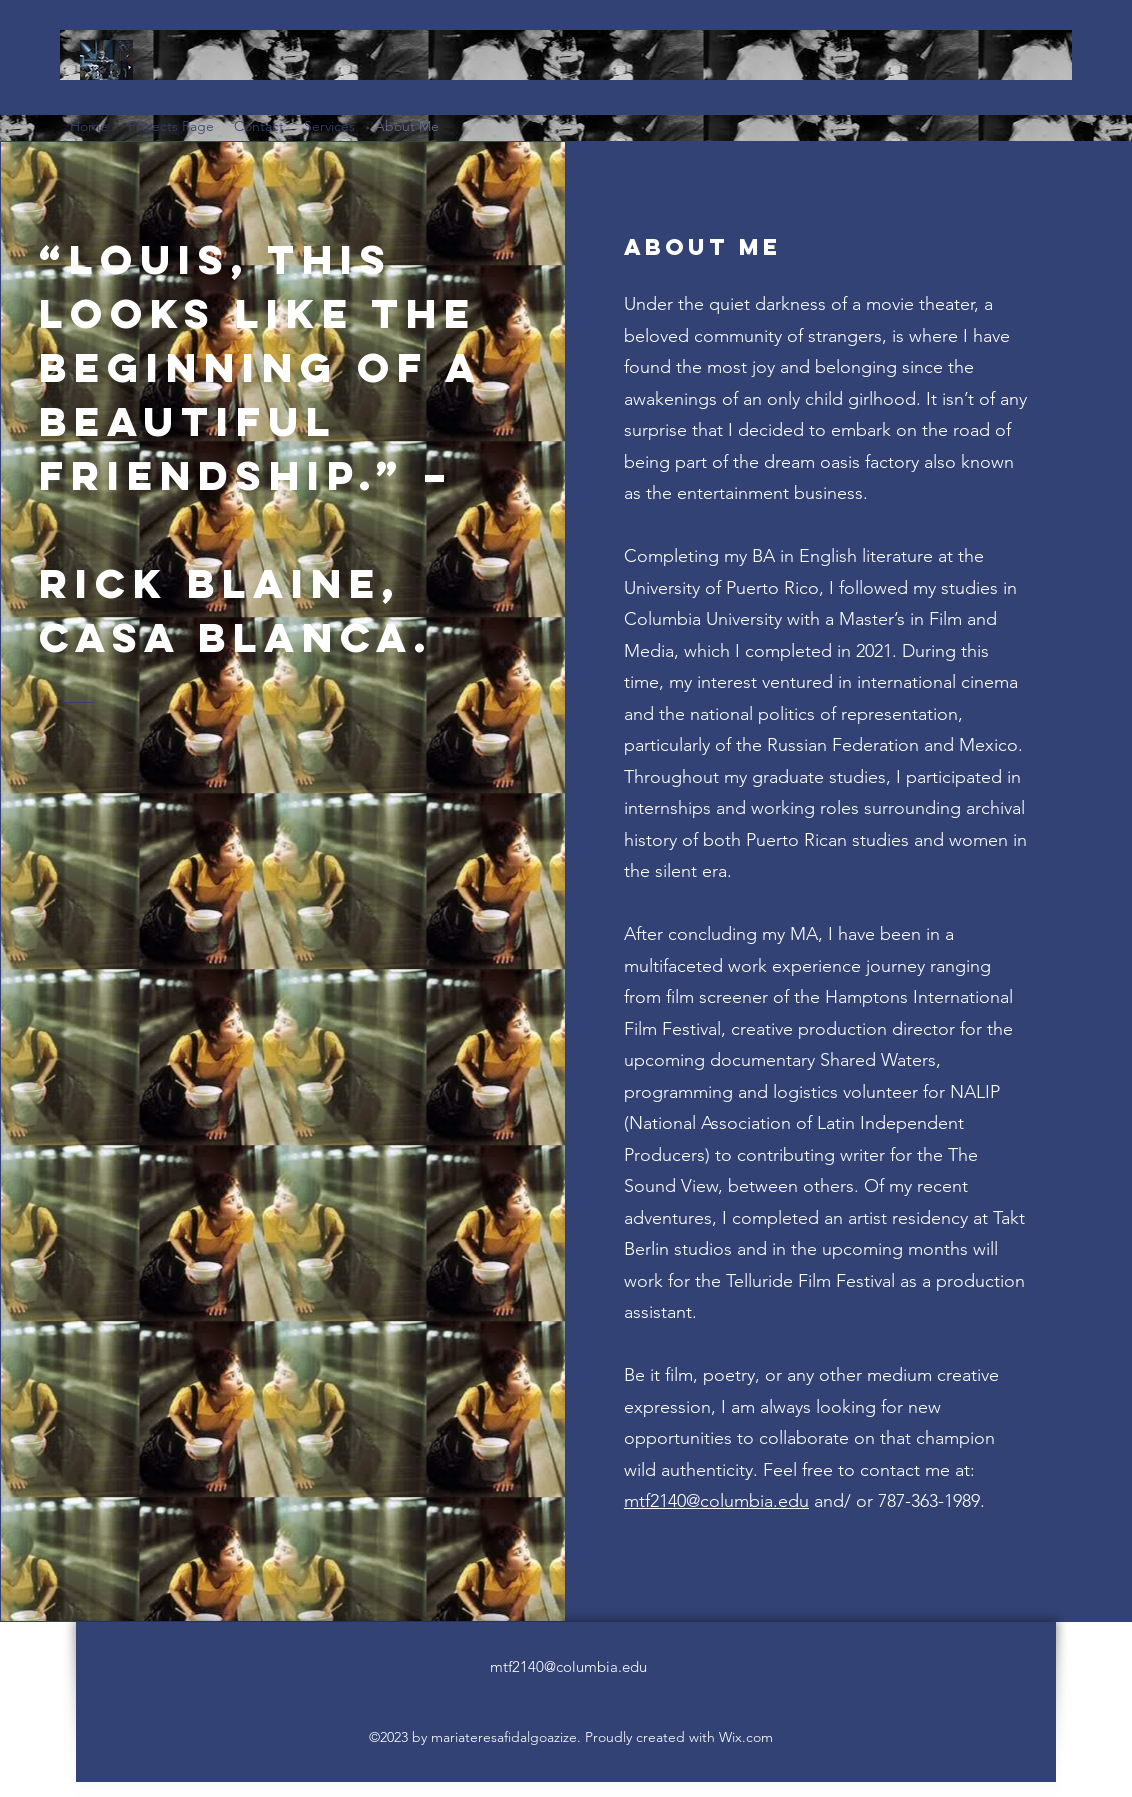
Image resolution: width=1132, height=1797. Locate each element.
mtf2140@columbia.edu (716, 1501)
